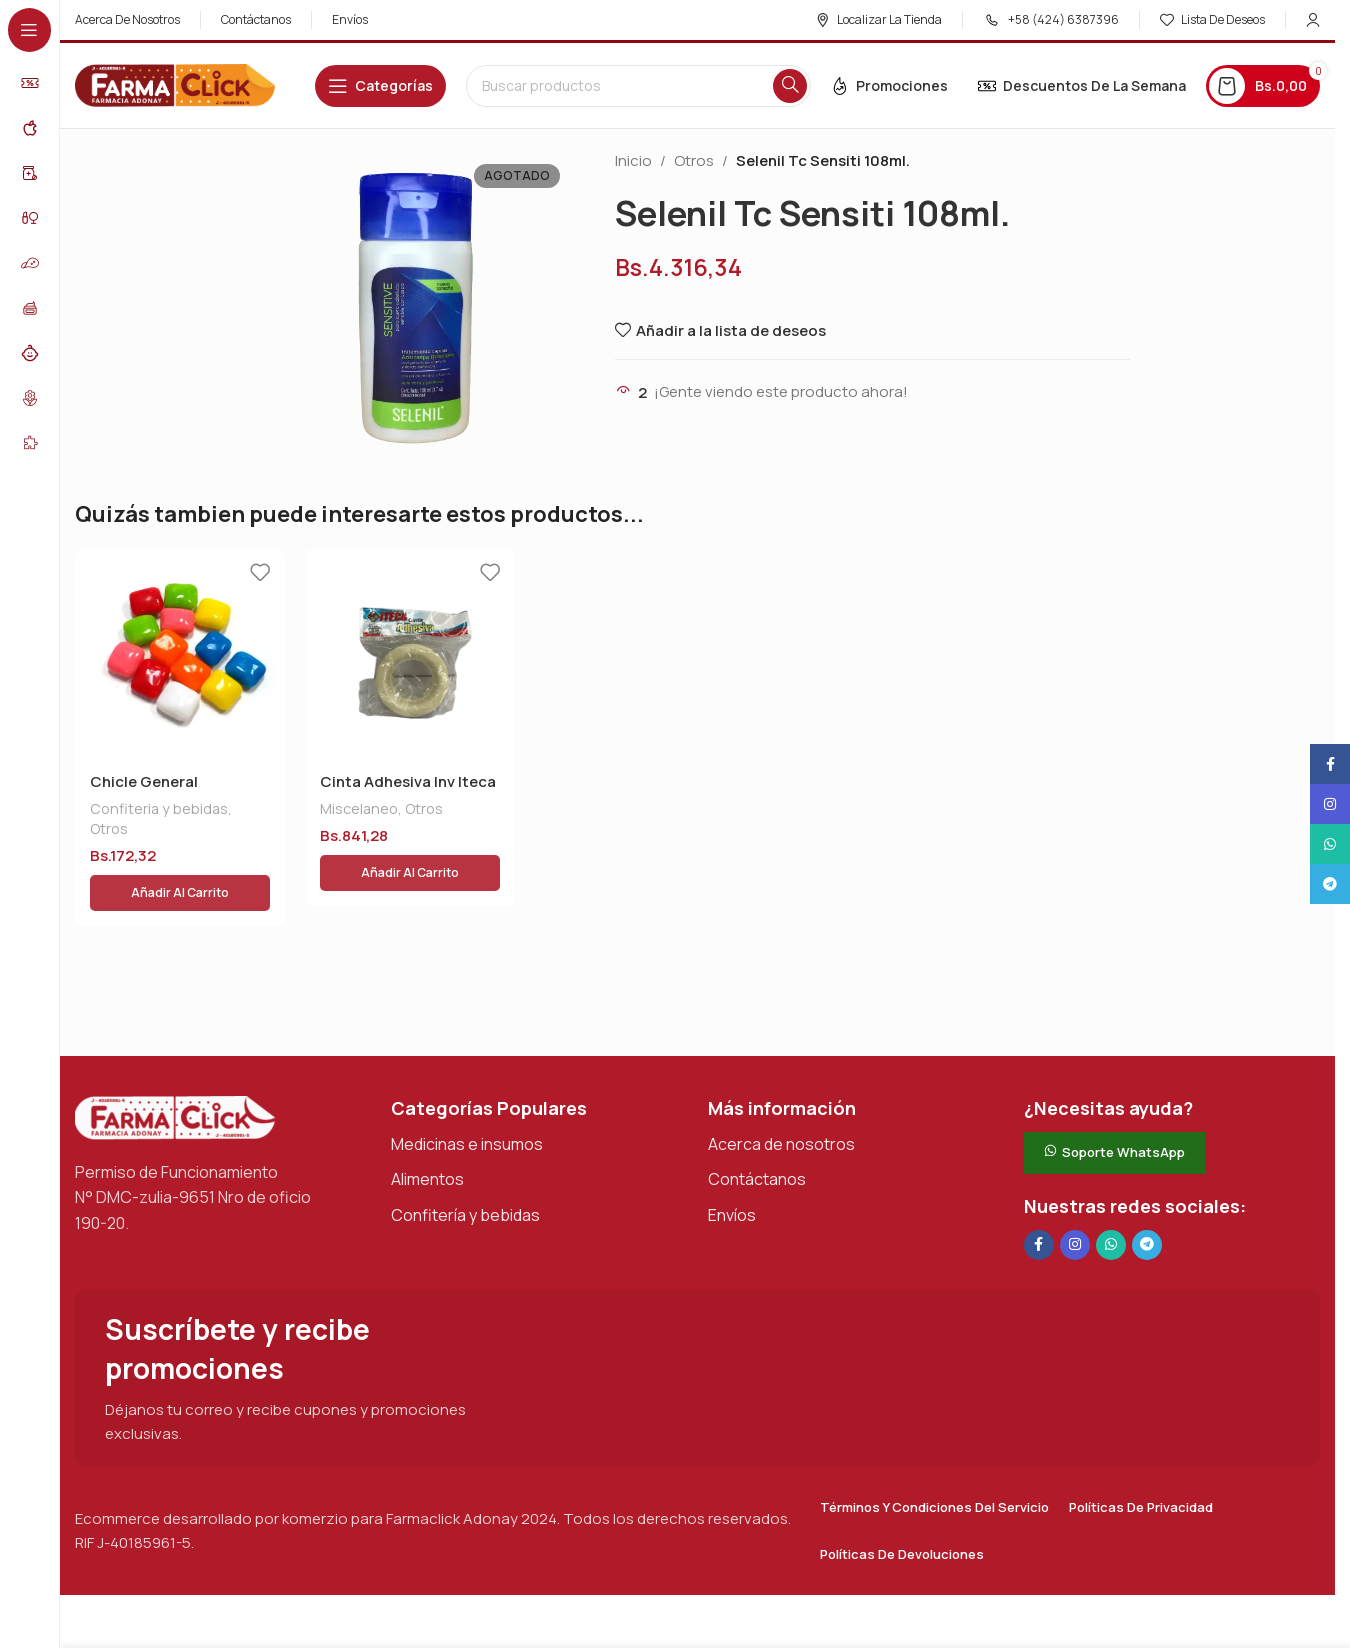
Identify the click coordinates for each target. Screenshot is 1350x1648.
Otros (694, 160)
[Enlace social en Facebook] (1039, 1197)
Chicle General (144, 781)
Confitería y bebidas (465, 1167)
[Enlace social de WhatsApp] (1111, 1197)
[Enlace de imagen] (175, 1068)
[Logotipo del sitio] (175, 84)
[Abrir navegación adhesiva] (380, 86)
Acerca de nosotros (781, 1096)
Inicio (633, 160)
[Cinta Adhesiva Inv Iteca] (410, 654)
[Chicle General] (180, 654)
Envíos (732, 1167)
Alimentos (427, 1131)
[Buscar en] (638, 86)
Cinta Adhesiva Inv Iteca (408, 781)
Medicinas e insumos (467, 1096)
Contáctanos (757, 1131)
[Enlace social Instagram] (1075, 1197)
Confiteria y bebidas (159, 808)
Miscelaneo (359, 808)
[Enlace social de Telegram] (1147, 1197)
